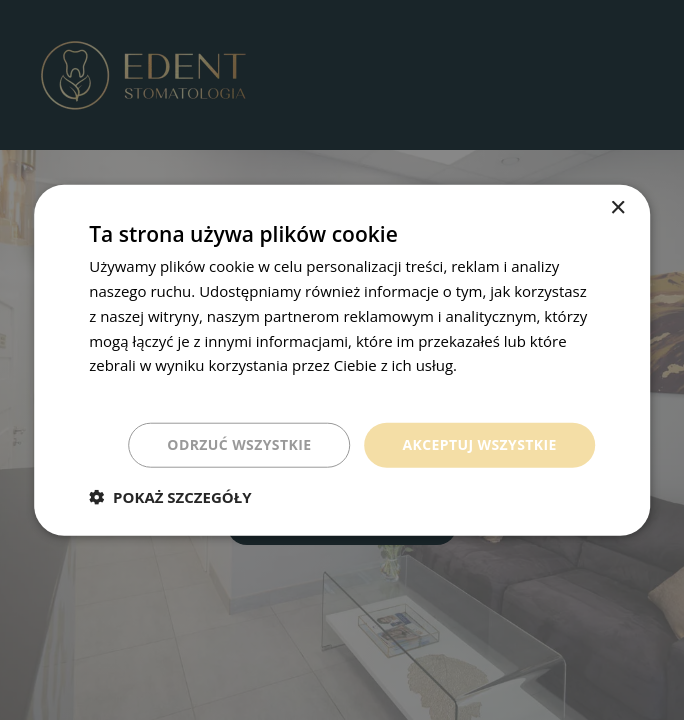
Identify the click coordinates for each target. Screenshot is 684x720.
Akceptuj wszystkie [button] (479, 444)
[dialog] (342, 360)
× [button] (617, 208)
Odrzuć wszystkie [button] (239, 444)
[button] (170, 496)
